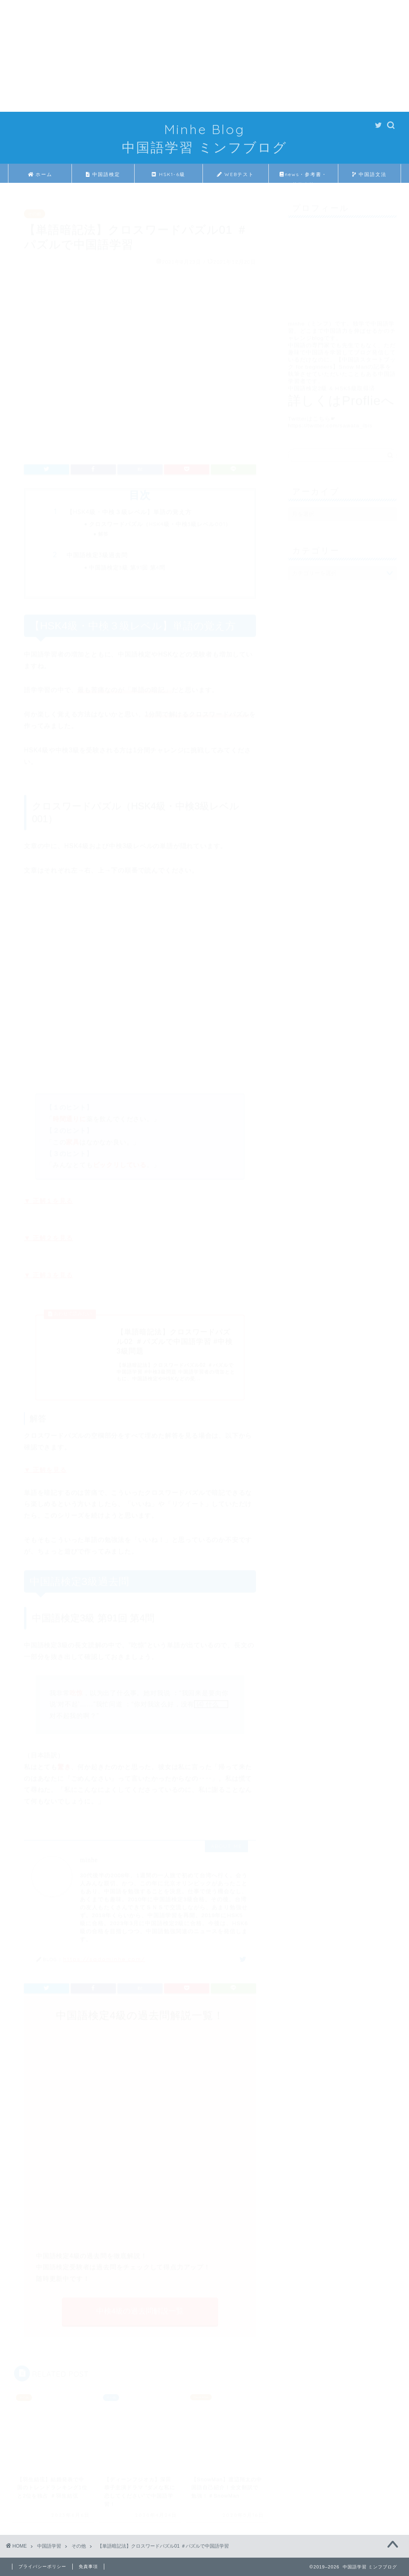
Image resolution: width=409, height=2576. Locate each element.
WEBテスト (235, 174)
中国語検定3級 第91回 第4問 (127, 563)
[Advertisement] (204, 56)
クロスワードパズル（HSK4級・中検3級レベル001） (160, 520)
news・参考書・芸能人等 (303, 177)
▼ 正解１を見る (48, 1197)
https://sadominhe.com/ (104, 1955)
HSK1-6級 (168, 174)
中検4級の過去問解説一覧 (140, 2307)
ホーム (40, 174)
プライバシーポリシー (42, 2566)
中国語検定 (103, 174)
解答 (103, 530)
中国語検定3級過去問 (97, 551)
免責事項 (88, 2566)
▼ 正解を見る (45, 1466)
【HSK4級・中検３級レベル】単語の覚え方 (129, 508)
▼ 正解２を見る (48, 1234)
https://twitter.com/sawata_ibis (330, 422)
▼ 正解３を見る (48, 1271)
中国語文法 (369, 174)
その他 (34, 210)
